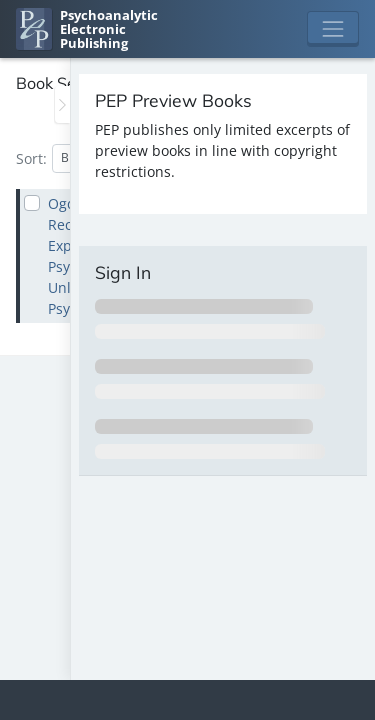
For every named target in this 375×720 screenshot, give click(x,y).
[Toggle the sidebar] (62, 104)
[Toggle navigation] (333, 29)
